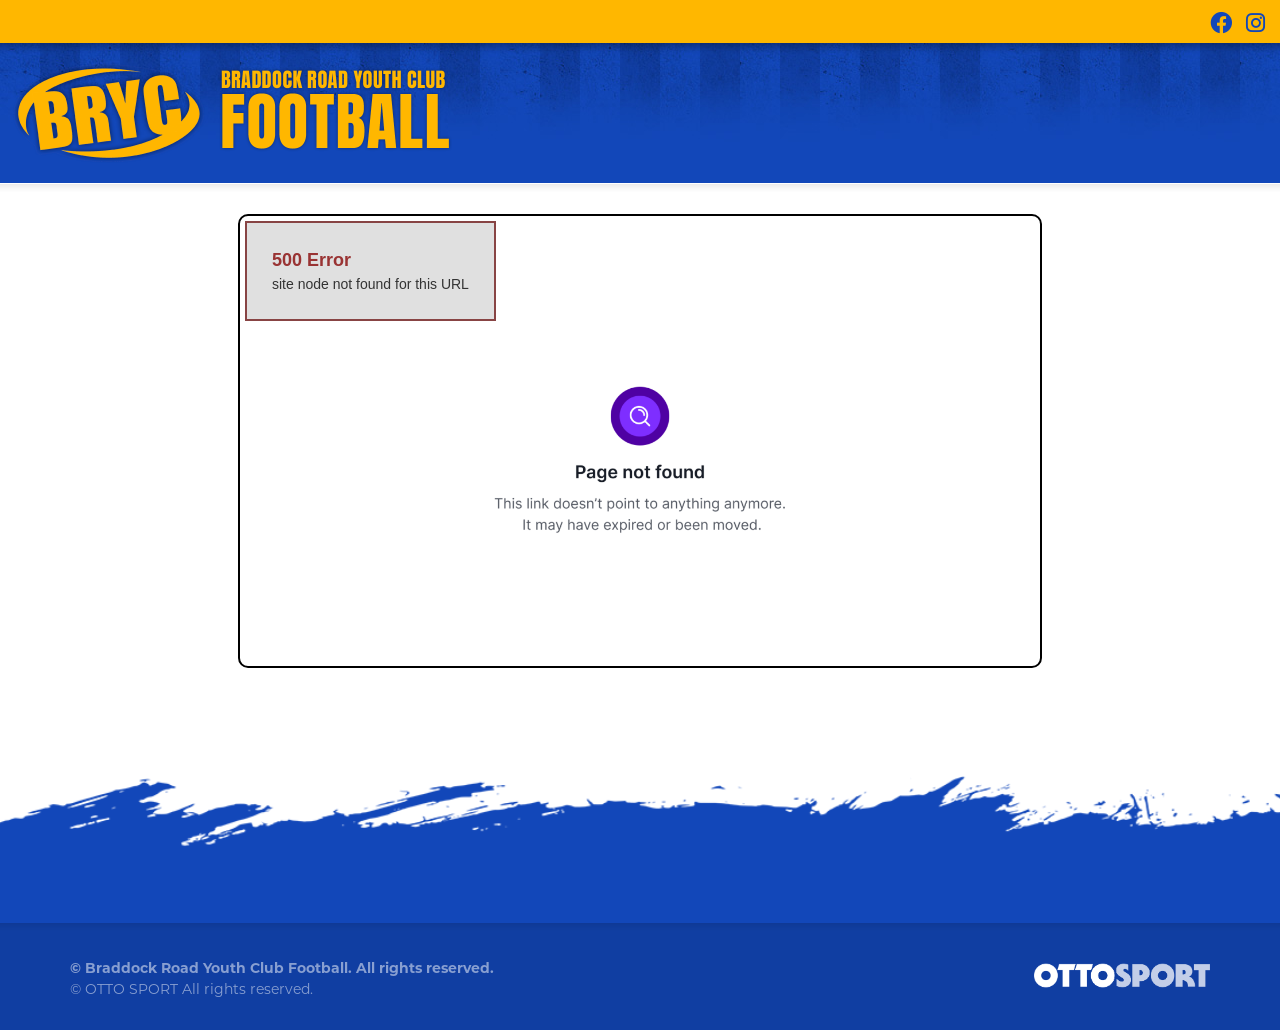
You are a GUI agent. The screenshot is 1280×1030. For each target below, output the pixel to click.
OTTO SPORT (131, 989)
